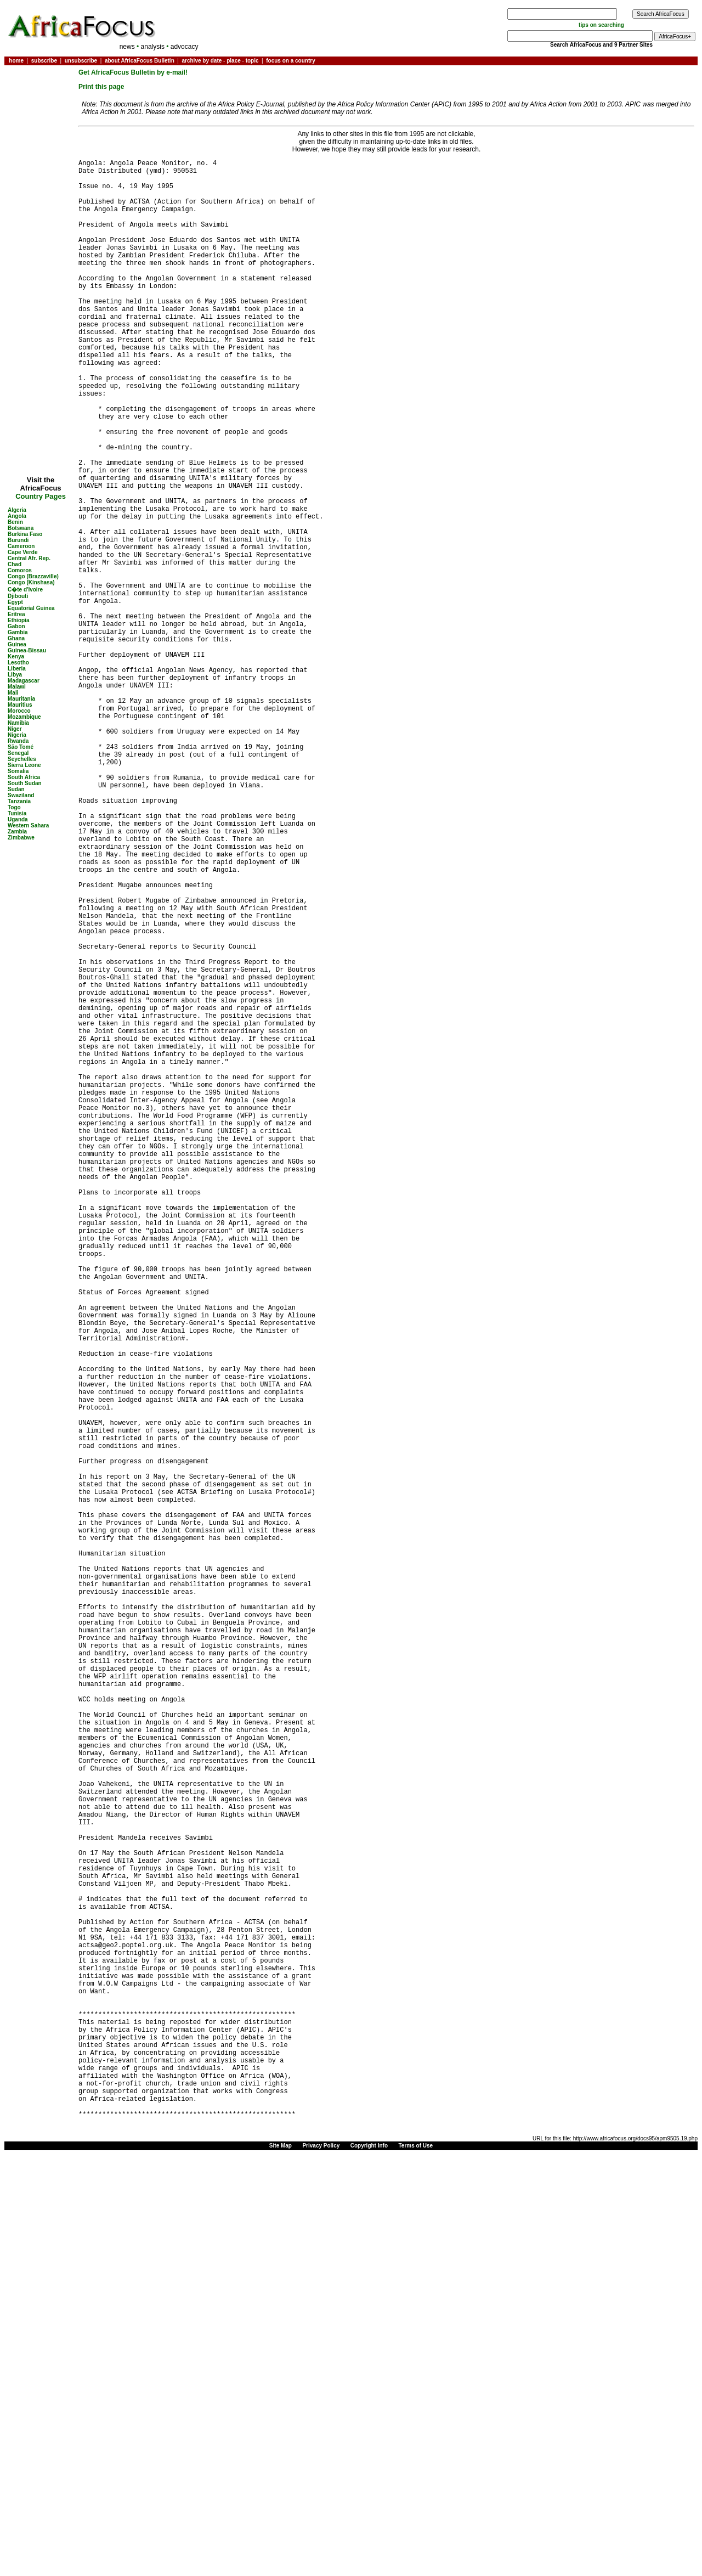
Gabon (16, 626)
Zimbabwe (21, 838)
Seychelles (22, 759)
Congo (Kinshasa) (31, 582)
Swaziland (21, 795)
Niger (15, 729)
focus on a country (290, 61)
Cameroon (21, 546)
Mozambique (24, 717)
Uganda (18, 819)
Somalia (18, 771)
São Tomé (20, 747)
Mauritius (20, 705)
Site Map (280, 2567)
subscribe (44, 61)
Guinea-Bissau (27, 650)
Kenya (16, 656)
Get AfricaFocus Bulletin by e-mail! (133, 72)
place (234, 61)
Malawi (17, 687)
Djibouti (18, 596)
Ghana (16, 638)
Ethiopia (18, 620)
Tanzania (19, 801)
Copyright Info (369, 2567)
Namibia (18, 723)
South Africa (24, 777)
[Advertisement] (40, 101)
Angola (17, 516)
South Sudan (25, 783)
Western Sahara (28, 825)
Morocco (19, 711)
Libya (15, 675)
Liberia (17, 669)
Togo (14, 807)
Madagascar (23, 681)
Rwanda (18, 741)
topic (252, 61)
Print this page (101, 87)
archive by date (202, 61)
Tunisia (17, 813)
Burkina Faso (25, 534)
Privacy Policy (320, 2567)
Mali (13, 693)
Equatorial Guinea (31, 608)
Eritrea (16, 614)
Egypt (15, 602)
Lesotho (18, 662)
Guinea (17, 644)
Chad (14, 564)
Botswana (20, 528)
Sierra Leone (24, 765)
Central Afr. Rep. (29, 558)
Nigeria (17, 735)
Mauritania (21, 699)
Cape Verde (22, 552)
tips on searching (601, 25)
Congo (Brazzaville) (33, 576)
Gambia (18, 632)
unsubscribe (81, 61)
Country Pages (40, 496)
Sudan (16, 789)
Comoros (20, 570)
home (16, 61)
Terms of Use (416, 2567)
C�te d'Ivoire (25, 590)
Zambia (17, 831)
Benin (15, 522)
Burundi (18, 540)
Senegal (18, 753)
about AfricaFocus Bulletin (139, 61)
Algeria (17, 510)
